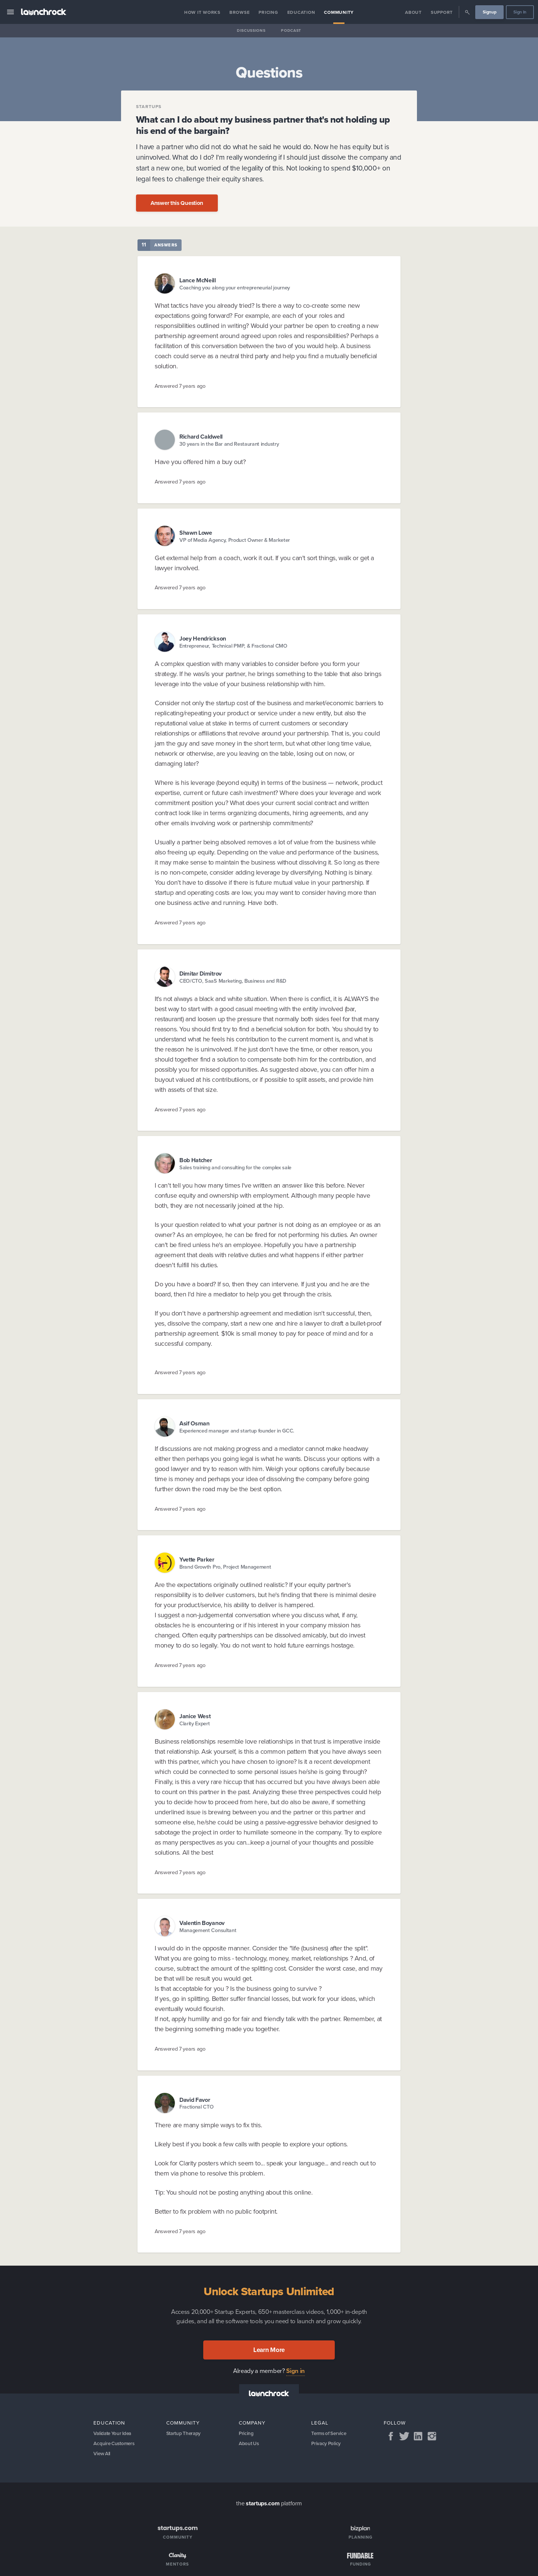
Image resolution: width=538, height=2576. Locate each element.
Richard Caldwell (201, 436)
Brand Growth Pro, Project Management (225, 1567)
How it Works (202, 12)
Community (339, 12)
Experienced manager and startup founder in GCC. (236, 1431)
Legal (319, 2422)
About (413, 12)
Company (252, 2422)
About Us (249, 2445)
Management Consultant (207, 1930)
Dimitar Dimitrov (200, 973)
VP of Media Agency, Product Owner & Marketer (234, 540)
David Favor (194, 2100)
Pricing (268, 12)
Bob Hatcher (195, 1160)
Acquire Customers (115, 2445)
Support (442, 12)
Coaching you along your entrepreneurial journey (234, 288)
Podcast (291, 30)
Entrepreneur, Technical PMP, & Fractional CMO (233, 646)
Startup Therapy (184, 2434)
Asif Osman (194, 1423)
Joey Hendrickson (202, 638)
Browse (239, 12)
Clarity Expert (194, 1723)
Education (301, 12)
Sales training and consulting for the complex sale (235, 1167)
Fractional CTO (196, 2107)
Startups (149, 106)
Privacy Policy (326, 2445)
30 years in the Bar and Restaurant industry (229, 444)
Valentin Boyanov (202, 1923)
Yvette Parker (196, 1559)
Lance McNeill (197, 280)
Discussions (251, 30)
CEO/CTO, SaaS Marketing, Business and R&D (232, 981)
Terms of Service (330, 2434)
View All (102, 2455)
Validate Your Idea (113, 2434)
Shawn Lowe (195, 532)
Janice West (194, 1716)
